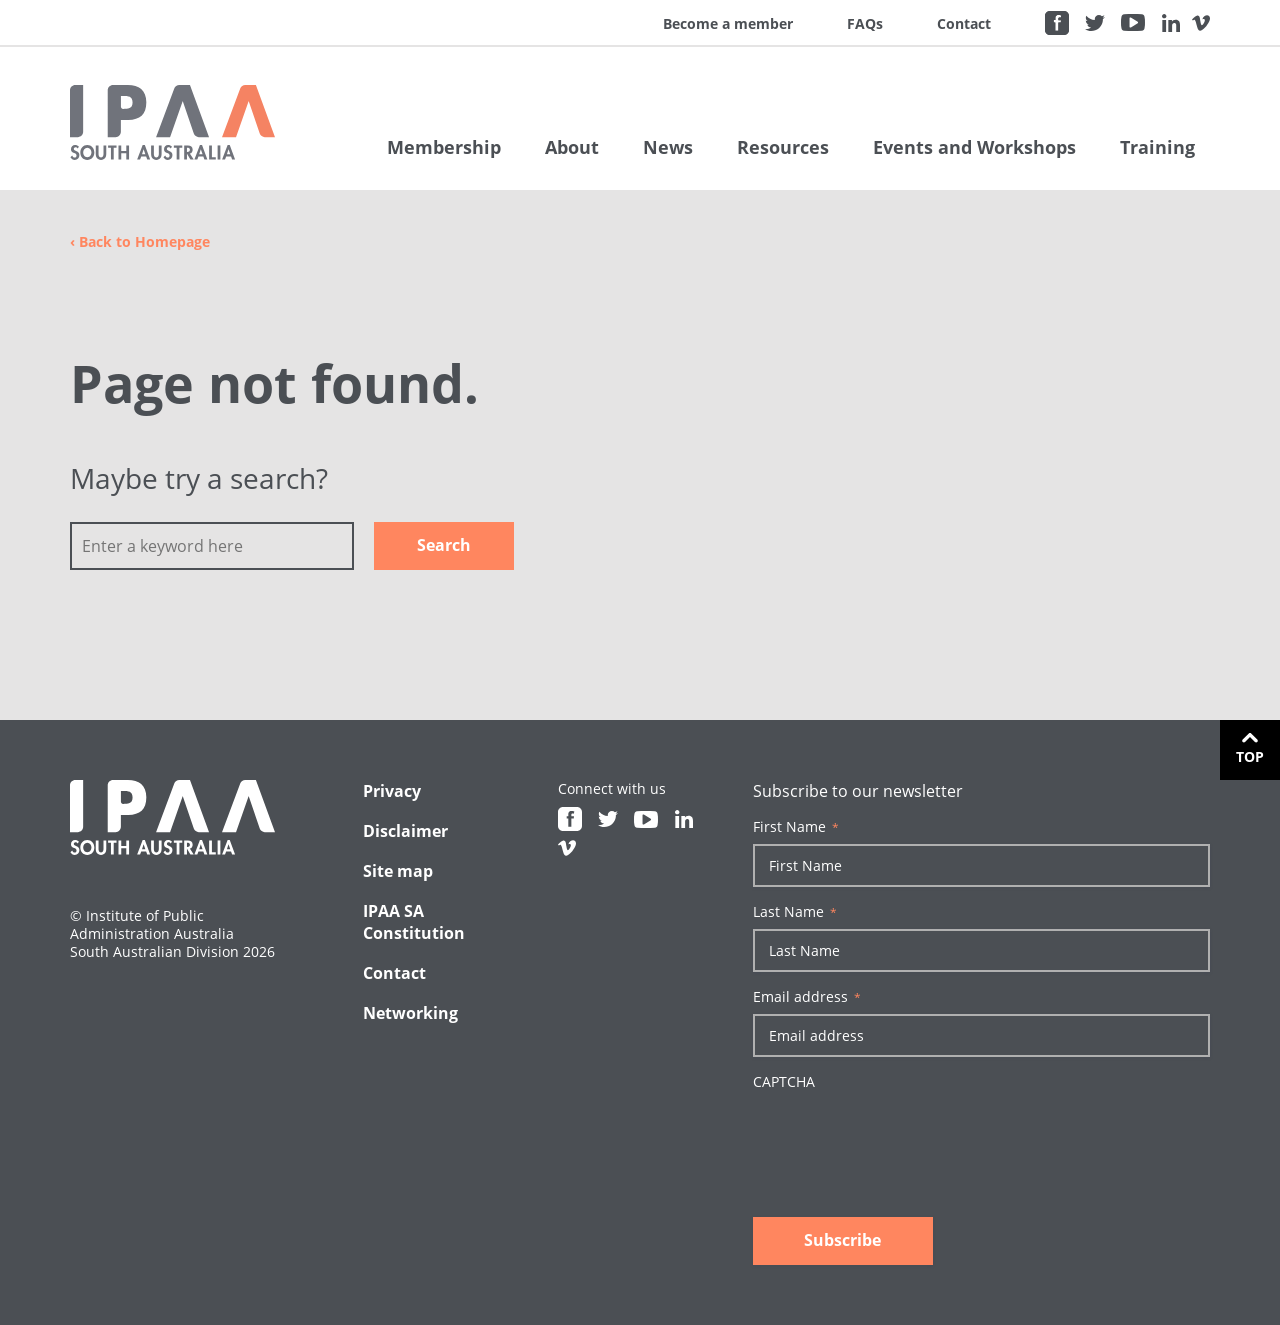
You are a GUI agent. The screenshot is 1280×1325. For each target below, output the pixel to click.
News (668, 147)
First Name (796, 827)
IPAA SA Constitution (414, 922)
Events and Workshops (974, 147)
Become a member (728, 23)
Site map (398, 871)
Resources (783, 147)
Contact (964, 23)
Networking (410, 1013)
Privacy (392, 791)
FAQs (865, 23)
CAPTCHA (784, 1082)
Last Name (795, 912)
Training (1157, 147)
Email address (807, 997)
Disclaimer (405, 831)
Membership (444, 147)
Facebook (1057, 23)
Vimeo (1201, 23)
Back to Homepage (140, 241)
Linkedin (1171, 23)
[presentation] (905, 1138)
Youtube (1133, 23)
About (572, 147)
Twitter (1095, 23)
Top (1250, 756)
